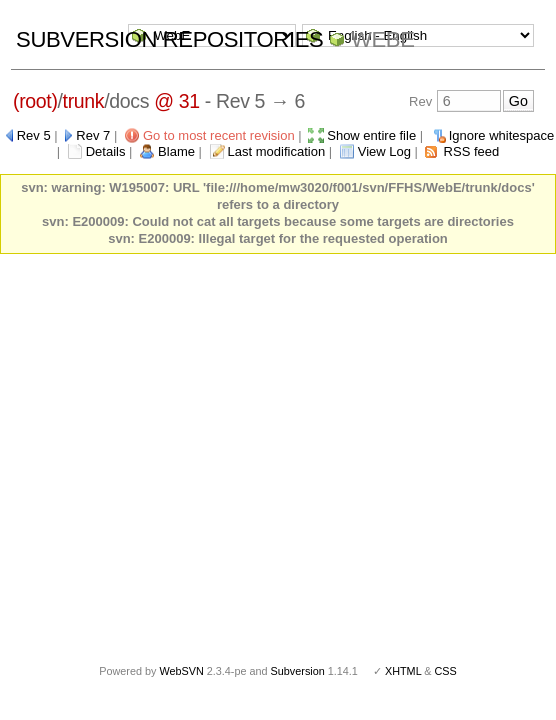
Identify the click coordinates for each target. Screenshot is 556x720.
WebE (382, 39)
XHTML (403, 671)
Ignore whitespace (502, 135)
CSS (446, 671)
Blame (176, 151)
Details (106, 151)
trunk (84, 101)
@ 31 (177, 101)
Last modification (277, 151)
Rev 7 (93, 135)
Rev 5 (34, 135)
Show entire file (371, 135)
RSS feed (472, 151)
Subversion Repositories (169, 39)
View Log (384, 151)
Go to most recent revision (219, 135)
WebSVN (181, 671)
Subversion (298, 671)
